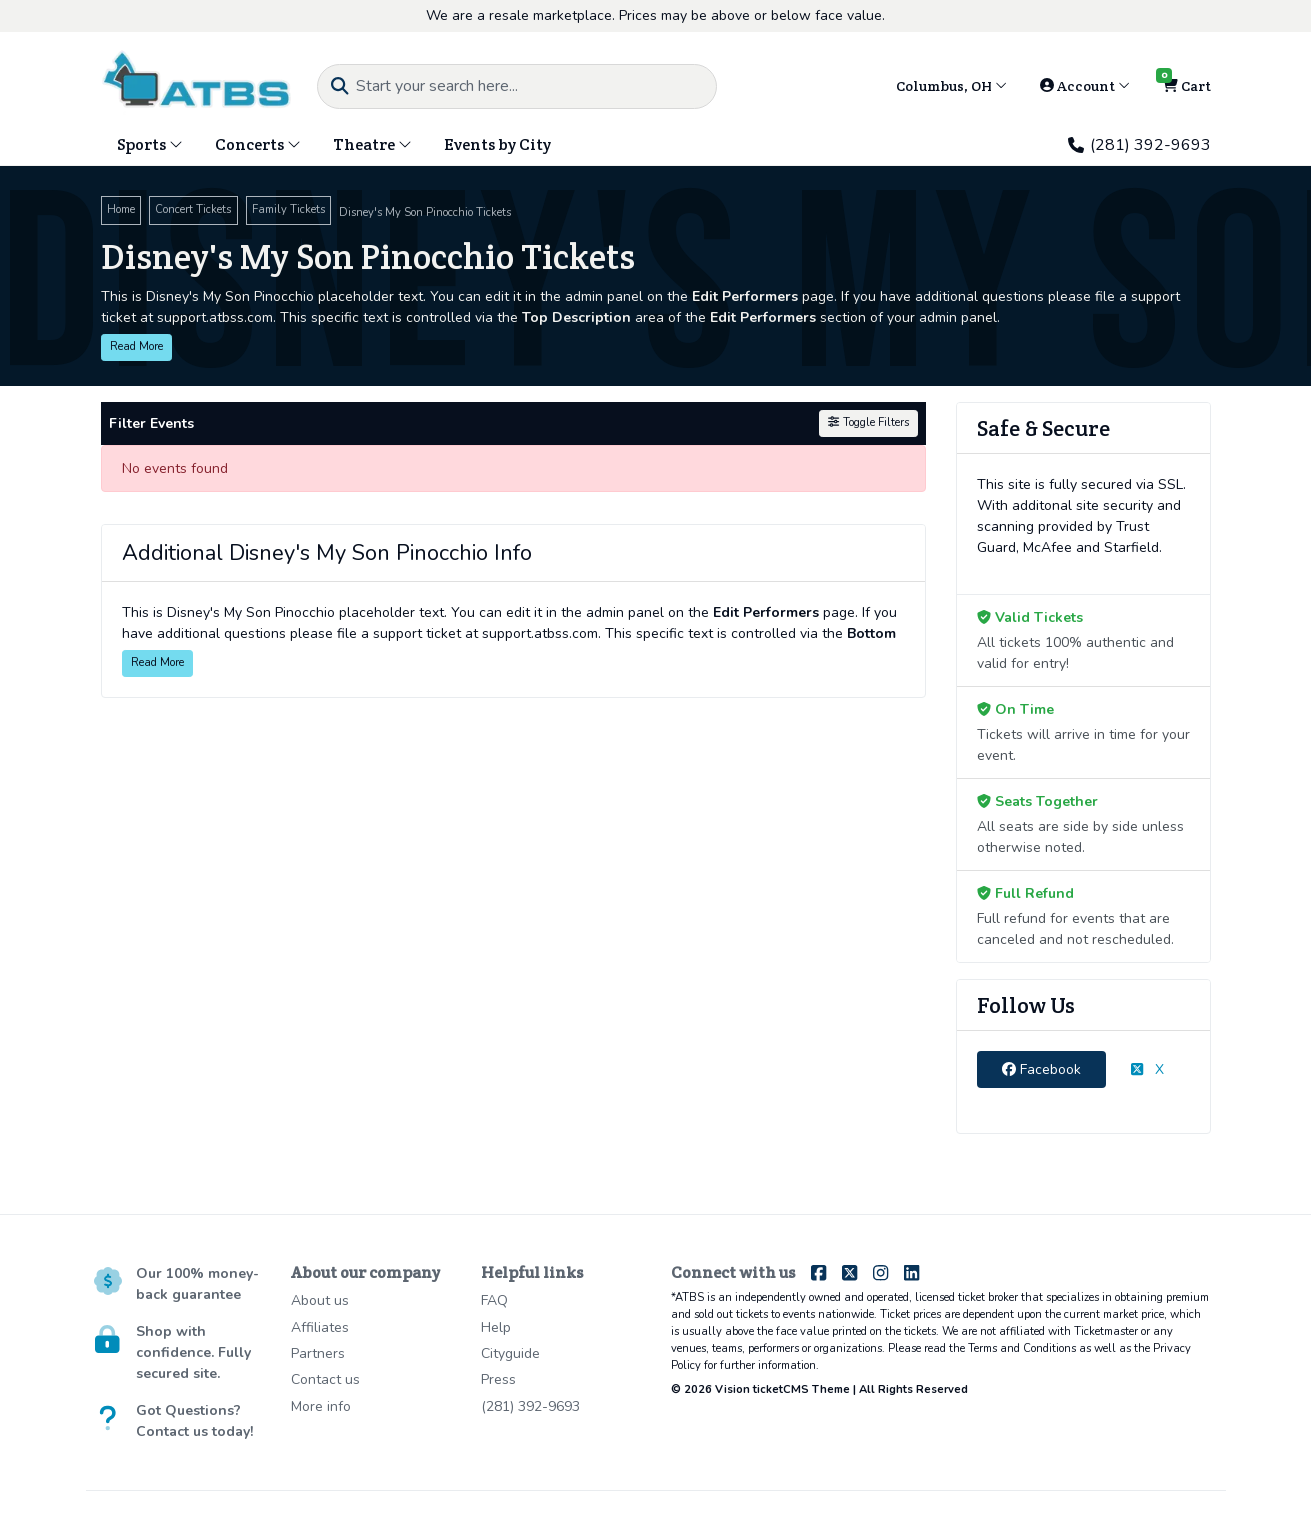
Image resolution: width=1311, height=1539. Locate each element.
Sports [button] (150, 144)
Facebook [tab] (1041, 1069)
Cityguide (510, 1353)
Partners (318, 1353)
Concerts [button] (258, 144)
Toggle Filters (868, 422)
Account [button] (1085, 86)
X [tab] (1147, 1069)
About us (320, 1300)
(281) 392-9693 (1139, 145)
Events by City (497, 144)
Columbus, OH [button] (951, 86)
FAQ (494, 1300)
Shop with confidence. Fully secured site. (193, 1352)
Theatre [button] (372, 144)
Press (498, 1379)
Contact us (325, 1379)
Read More (136, 346)
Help (496, 1327)
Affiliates (320, 1327)
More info (321, 1406)
